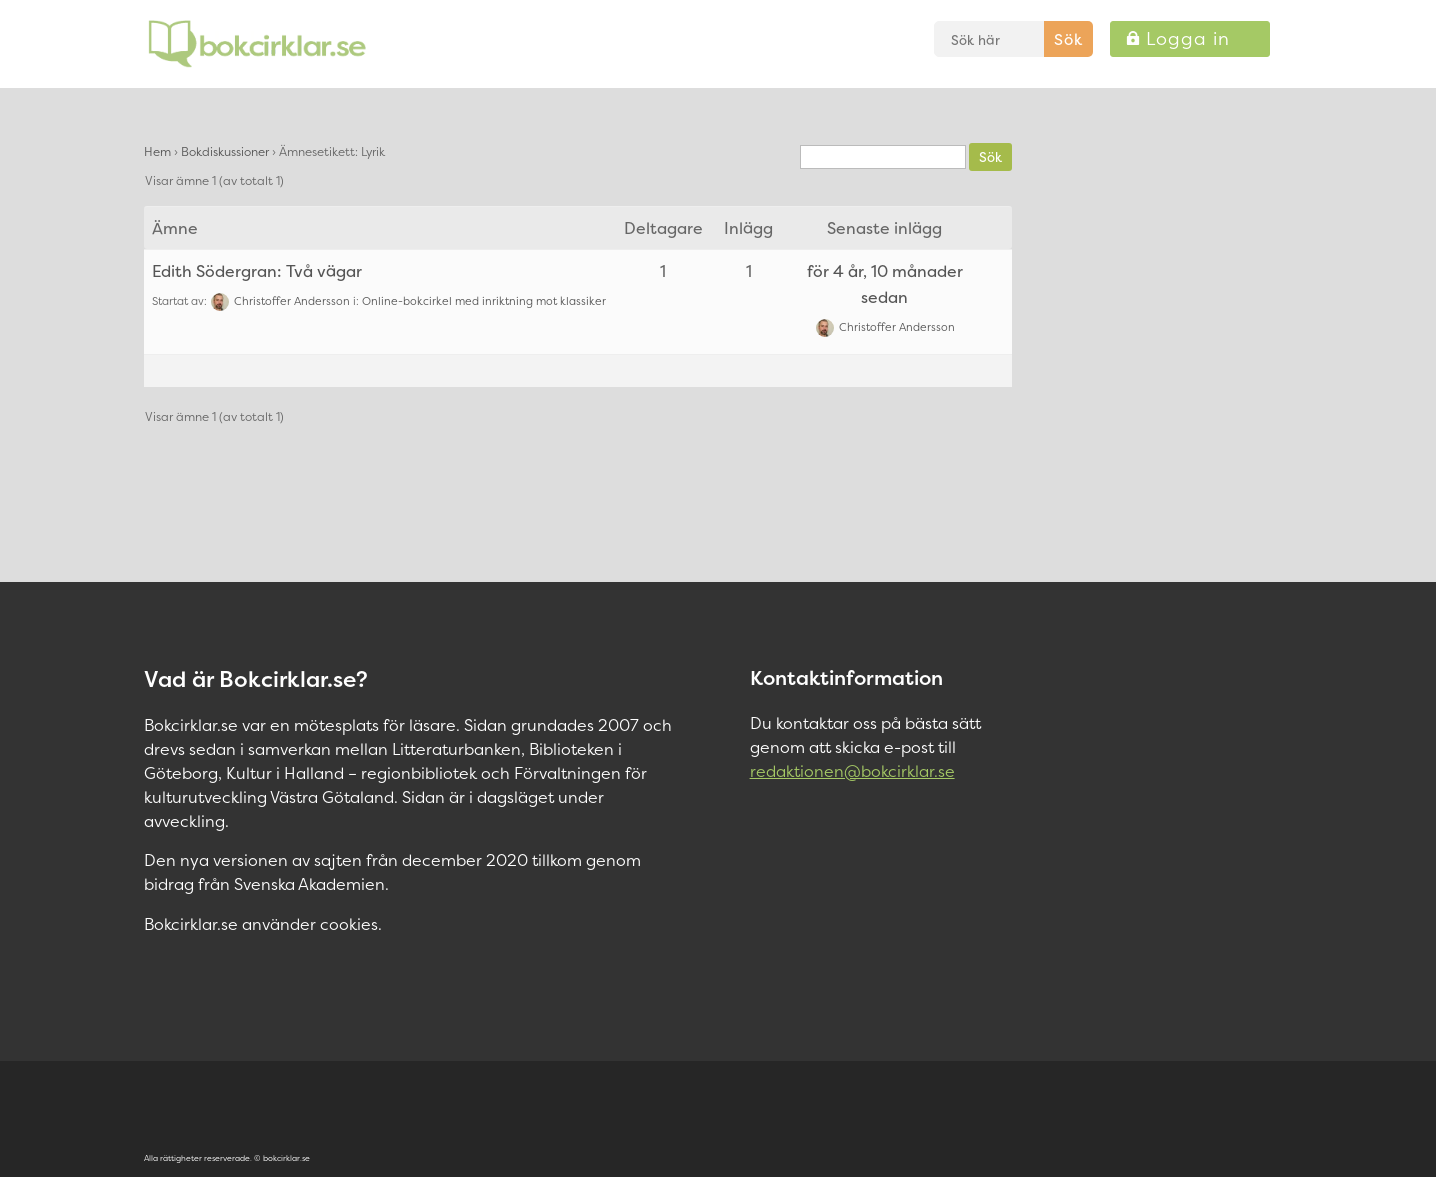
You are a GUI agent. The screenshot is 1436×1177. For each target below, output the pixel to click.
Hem (157, 151)
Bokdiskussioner (225, 151)
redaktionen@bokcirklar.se (852, 771)
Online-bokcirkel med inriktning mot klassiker (484, 301)
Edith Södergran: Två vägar (257, 271)
